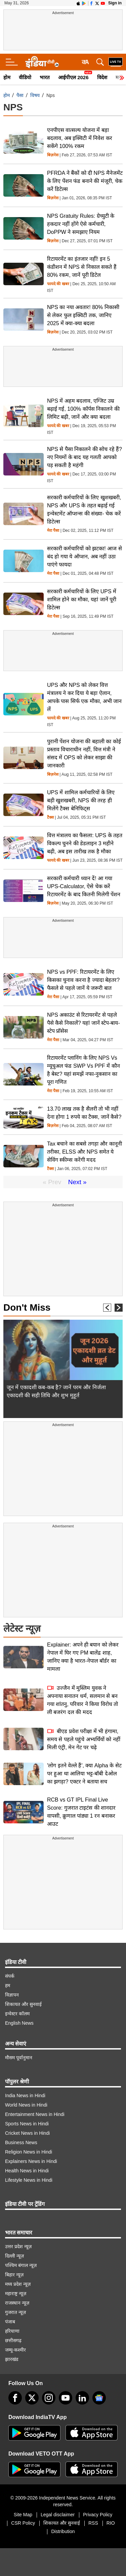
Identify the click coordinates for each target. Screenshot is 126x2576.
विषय (35, 95)
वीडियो (25, 77)
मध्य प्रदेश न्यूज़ (18, 2284)
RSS (93, 2523)
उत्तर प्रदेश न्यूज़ (18, 2246)
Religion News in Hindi (28, 2152)
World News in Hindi (26, 2105)
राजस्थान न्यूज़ (17, 2303)
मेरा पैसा (53, 530)
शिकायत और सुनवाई (23, 2004)
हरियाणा (12, 2331)
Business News (21, 2142)
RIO (111, 2523)
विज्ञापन (12, 1995)
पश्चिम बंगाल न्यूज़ (21, 2265)
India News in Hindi (25, 2095)
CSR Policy (23, 2523)
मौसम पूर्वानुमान (18, 2057)
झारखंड (11, 2359)
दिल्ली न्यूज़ (14, 2256)
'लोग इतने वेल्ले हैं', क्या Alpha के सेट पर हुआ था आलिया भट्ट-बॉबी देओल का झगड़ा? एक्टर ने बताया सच (84, 1773)
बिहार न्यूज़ (14, 2274)
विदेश (102, 77)
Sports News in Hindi (27, 2123)
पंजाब (10, 2321)
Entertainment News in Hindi (35, 2114)
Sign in (115, 3)
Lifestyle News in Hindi (28, 2180)
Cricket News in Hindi (27, 2133)
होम (6, 77)
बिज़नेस (52, 155)
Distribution (63, 2531)
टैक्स (50, 817)
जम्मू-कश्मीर (15, 2350)
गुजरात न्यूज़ (15, 2312)
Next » (77, 1181)
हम (7, 1985)
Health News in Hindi (27, 2170)
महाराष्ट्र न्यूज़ (15, 2293)
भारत (45, 77)
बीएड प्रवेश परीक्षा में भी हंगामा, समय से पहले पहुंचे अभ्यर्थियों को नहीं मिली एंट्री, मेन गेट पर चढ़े (83, 1739)
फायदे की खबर (58, 284)
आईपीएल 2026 (73, 77)
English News (19, 2023)
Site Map (23, 2514)
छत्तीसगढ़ (13, 2340)
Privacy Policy (97, 2514)
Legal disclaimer (58, 2514)
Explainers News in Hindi (31, 2161)
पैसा (20, 95)
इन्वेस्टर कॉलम (17, 2013)
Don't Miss (26, 1307)
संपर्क (9, 1976)
